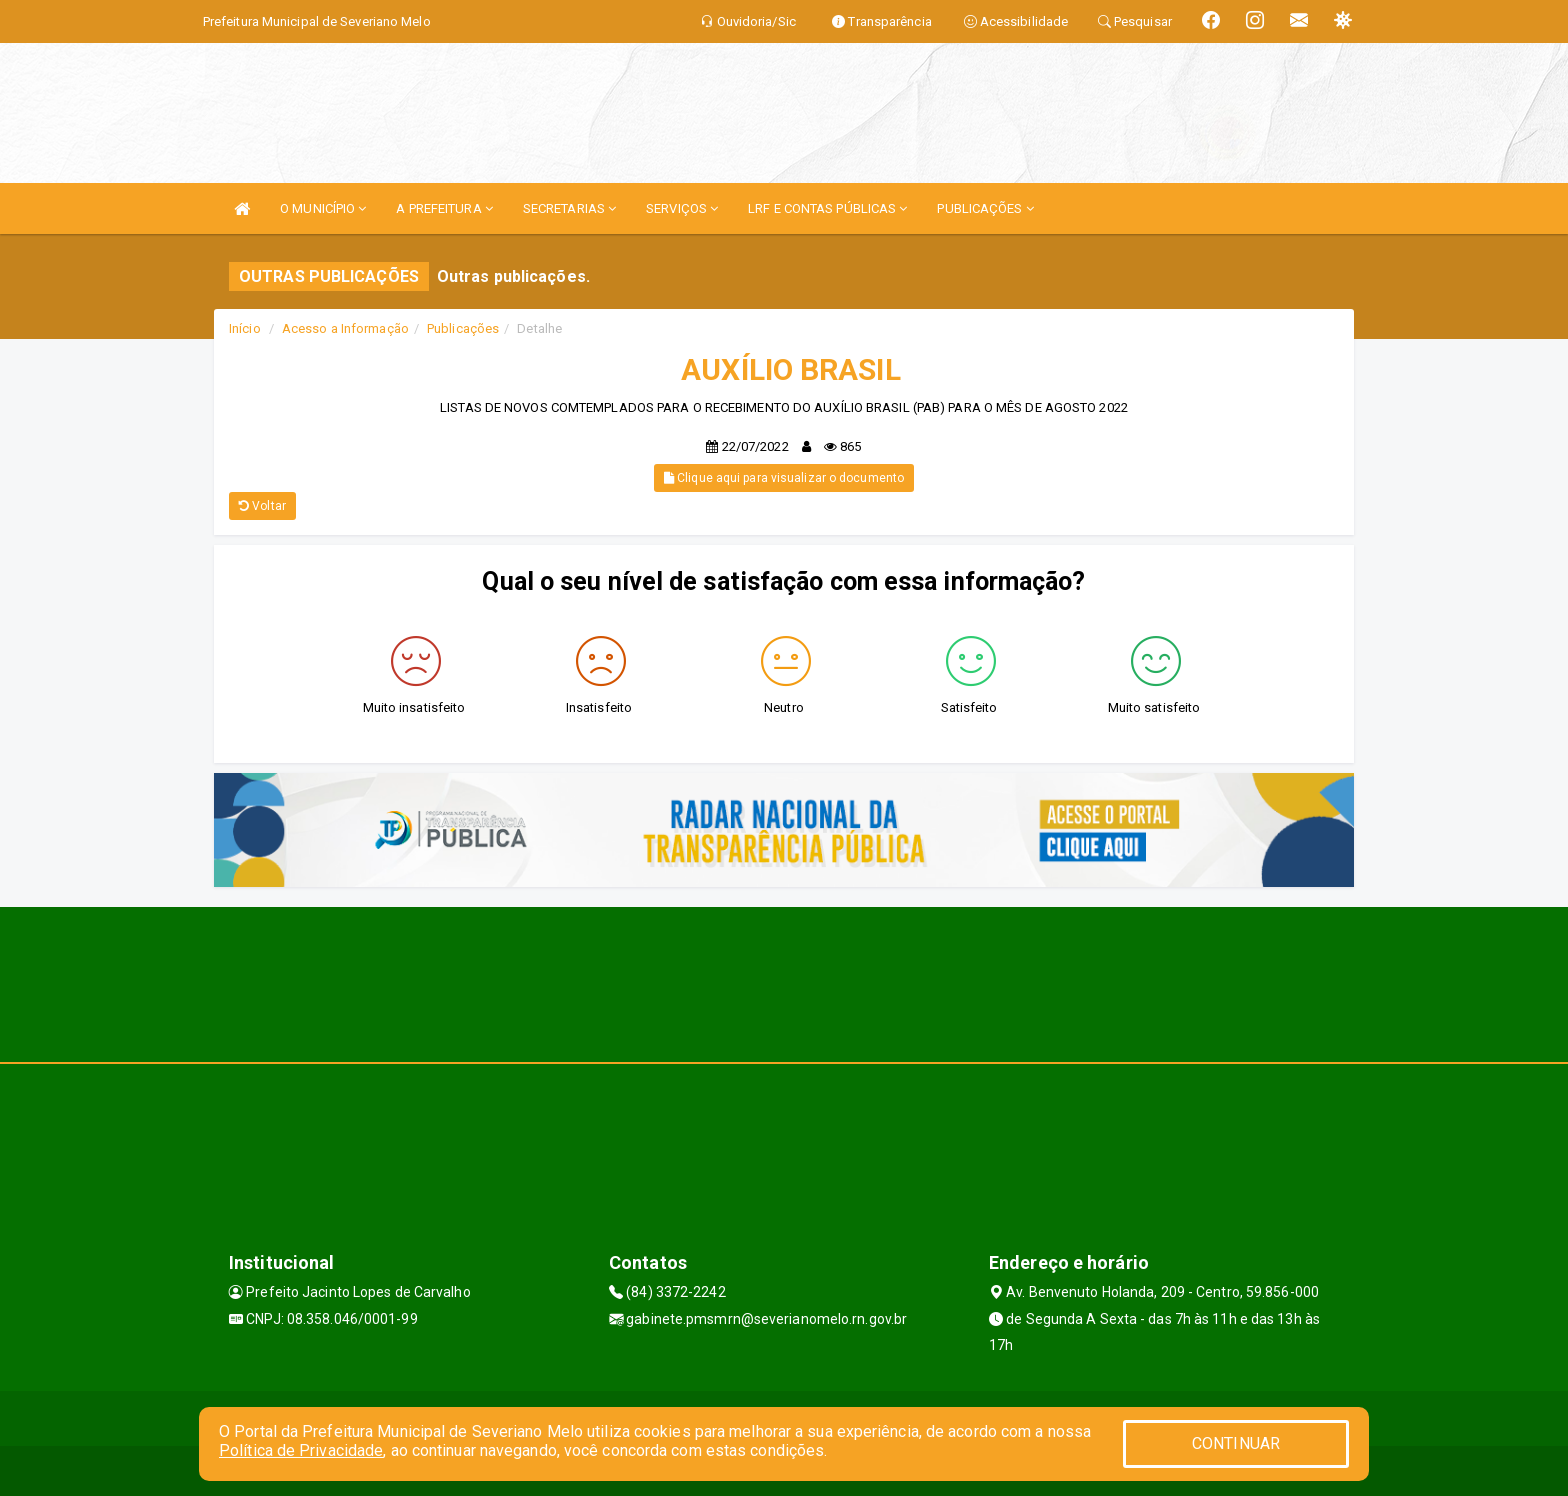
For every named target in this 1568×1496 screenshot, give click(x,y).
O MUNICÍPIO (323, 208)
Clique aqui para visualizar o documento (784, 478)
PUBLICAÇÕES (985, 208)
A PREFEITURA (444, 208)
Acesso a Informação (345, 328)
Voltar (262, 506)
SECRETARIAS (569, 208)
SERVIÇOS (682, 208)
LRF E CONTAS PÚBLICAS (827, 208)
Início (245, 328)
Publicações (463, 328)
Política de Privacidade (301, 1450)
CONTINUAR (1236, 1443)
